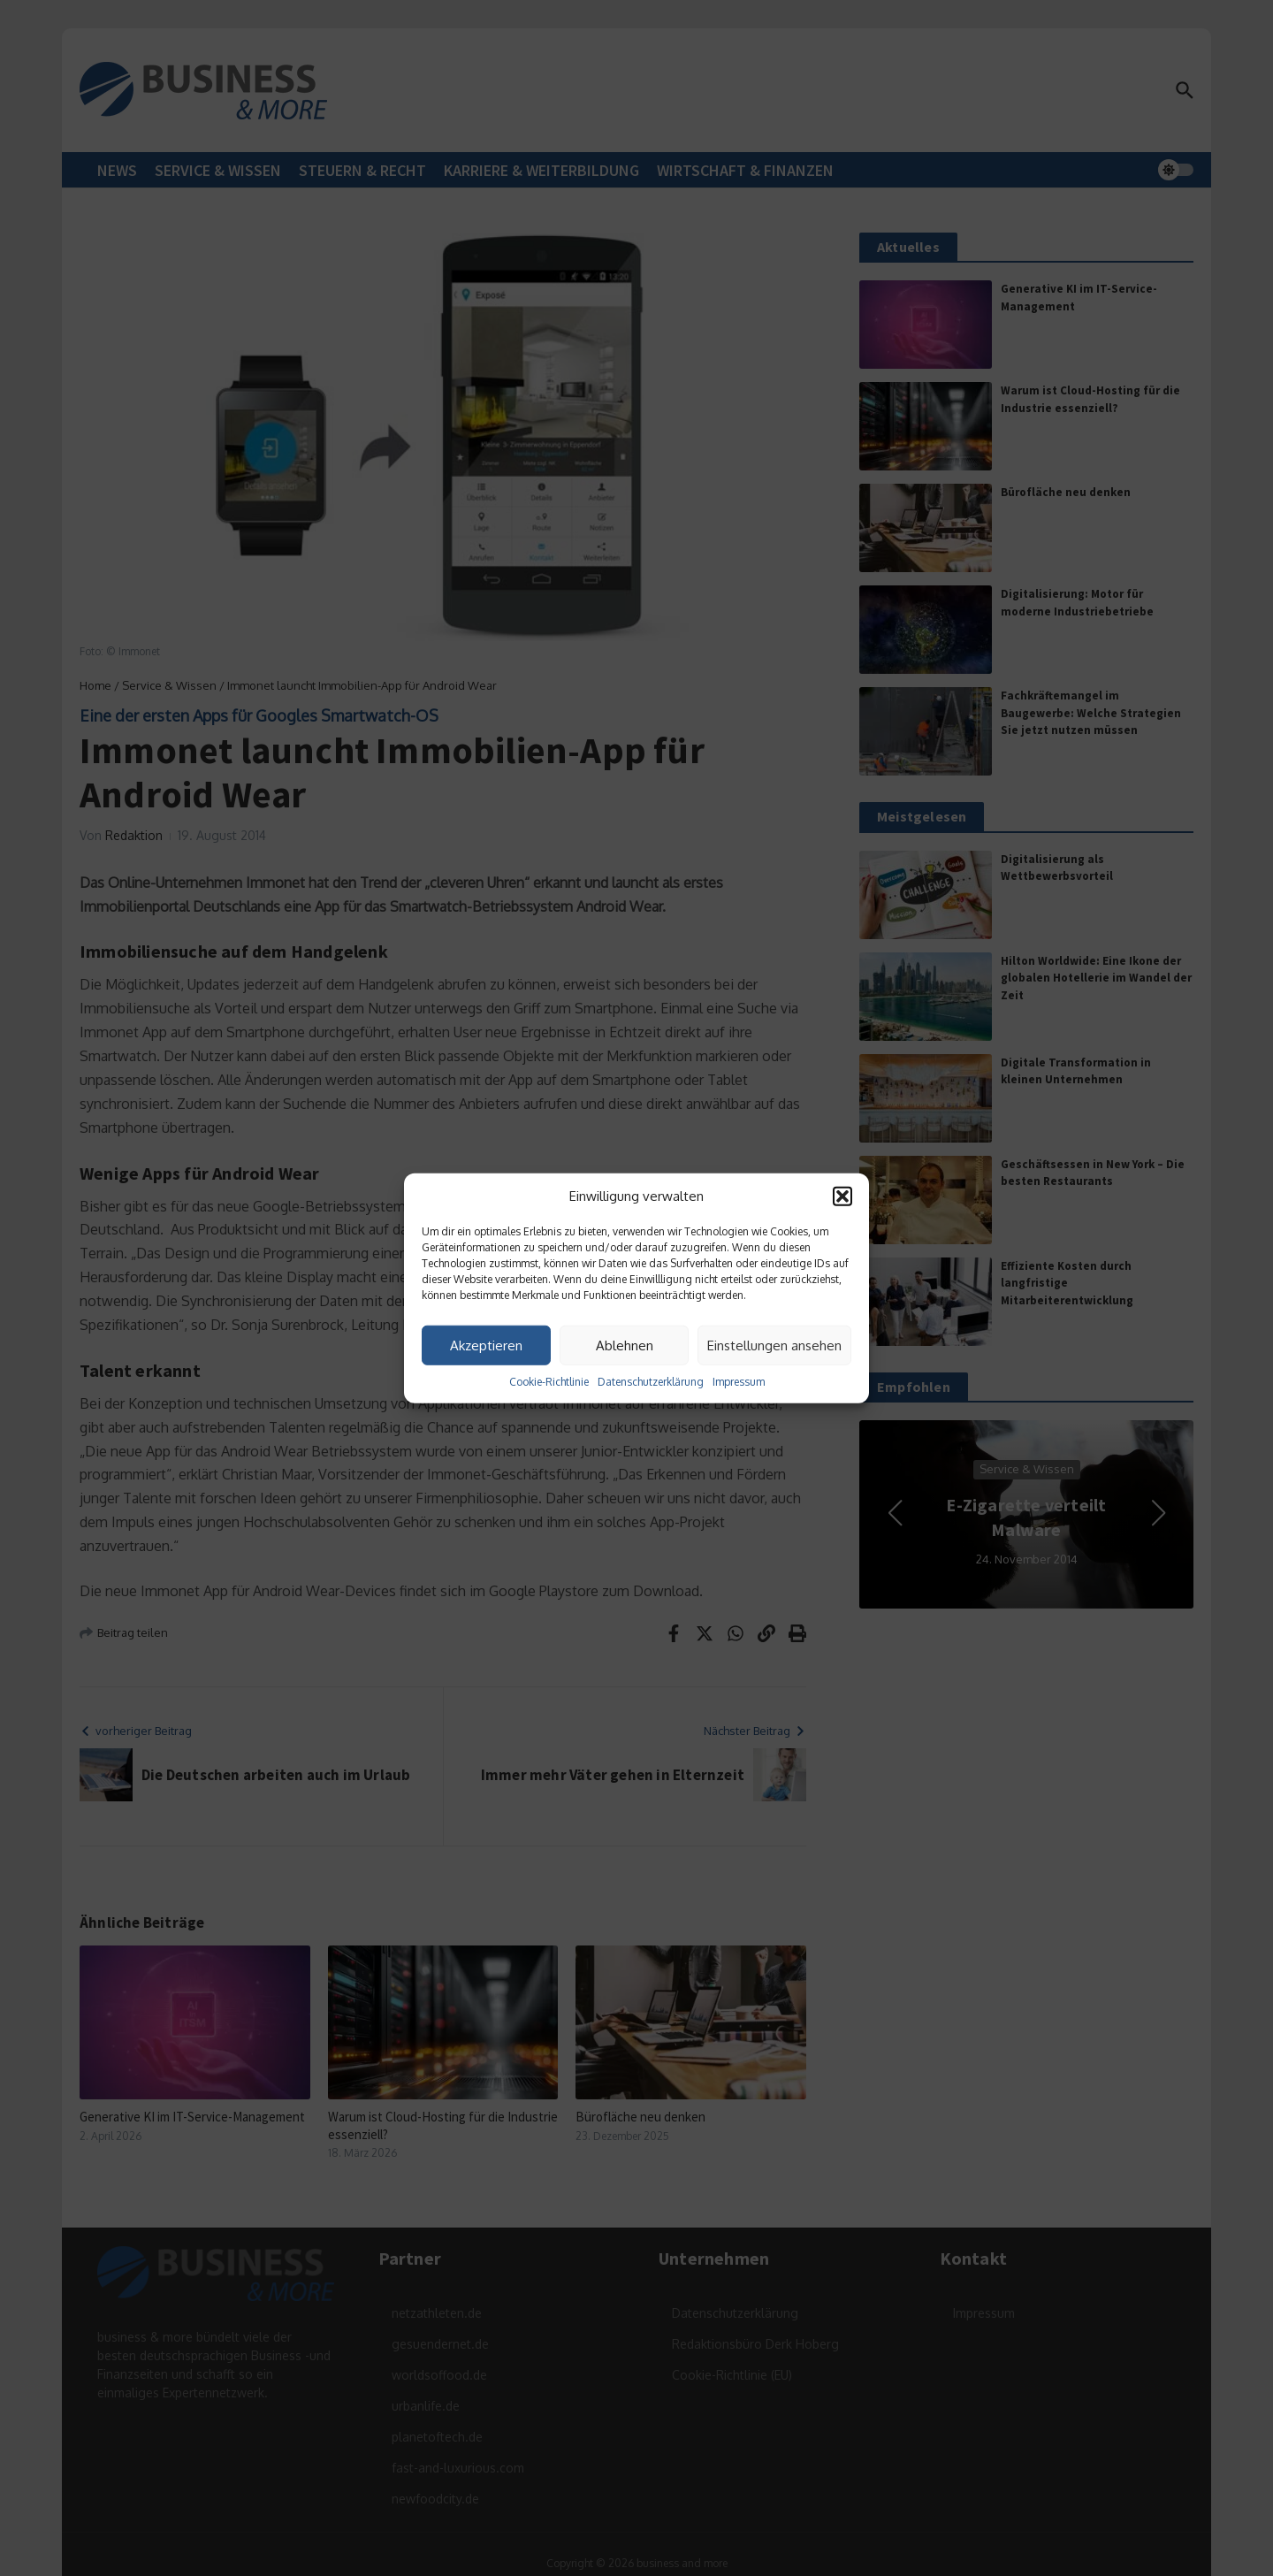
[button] (842, 1196)
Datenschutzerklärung (651, 1381)
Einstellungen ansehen (774, 1344)
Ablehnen (624, 1344)
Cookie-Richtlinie (549, 1381)
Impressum (739, 1381)
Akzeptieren (486, 1344)
